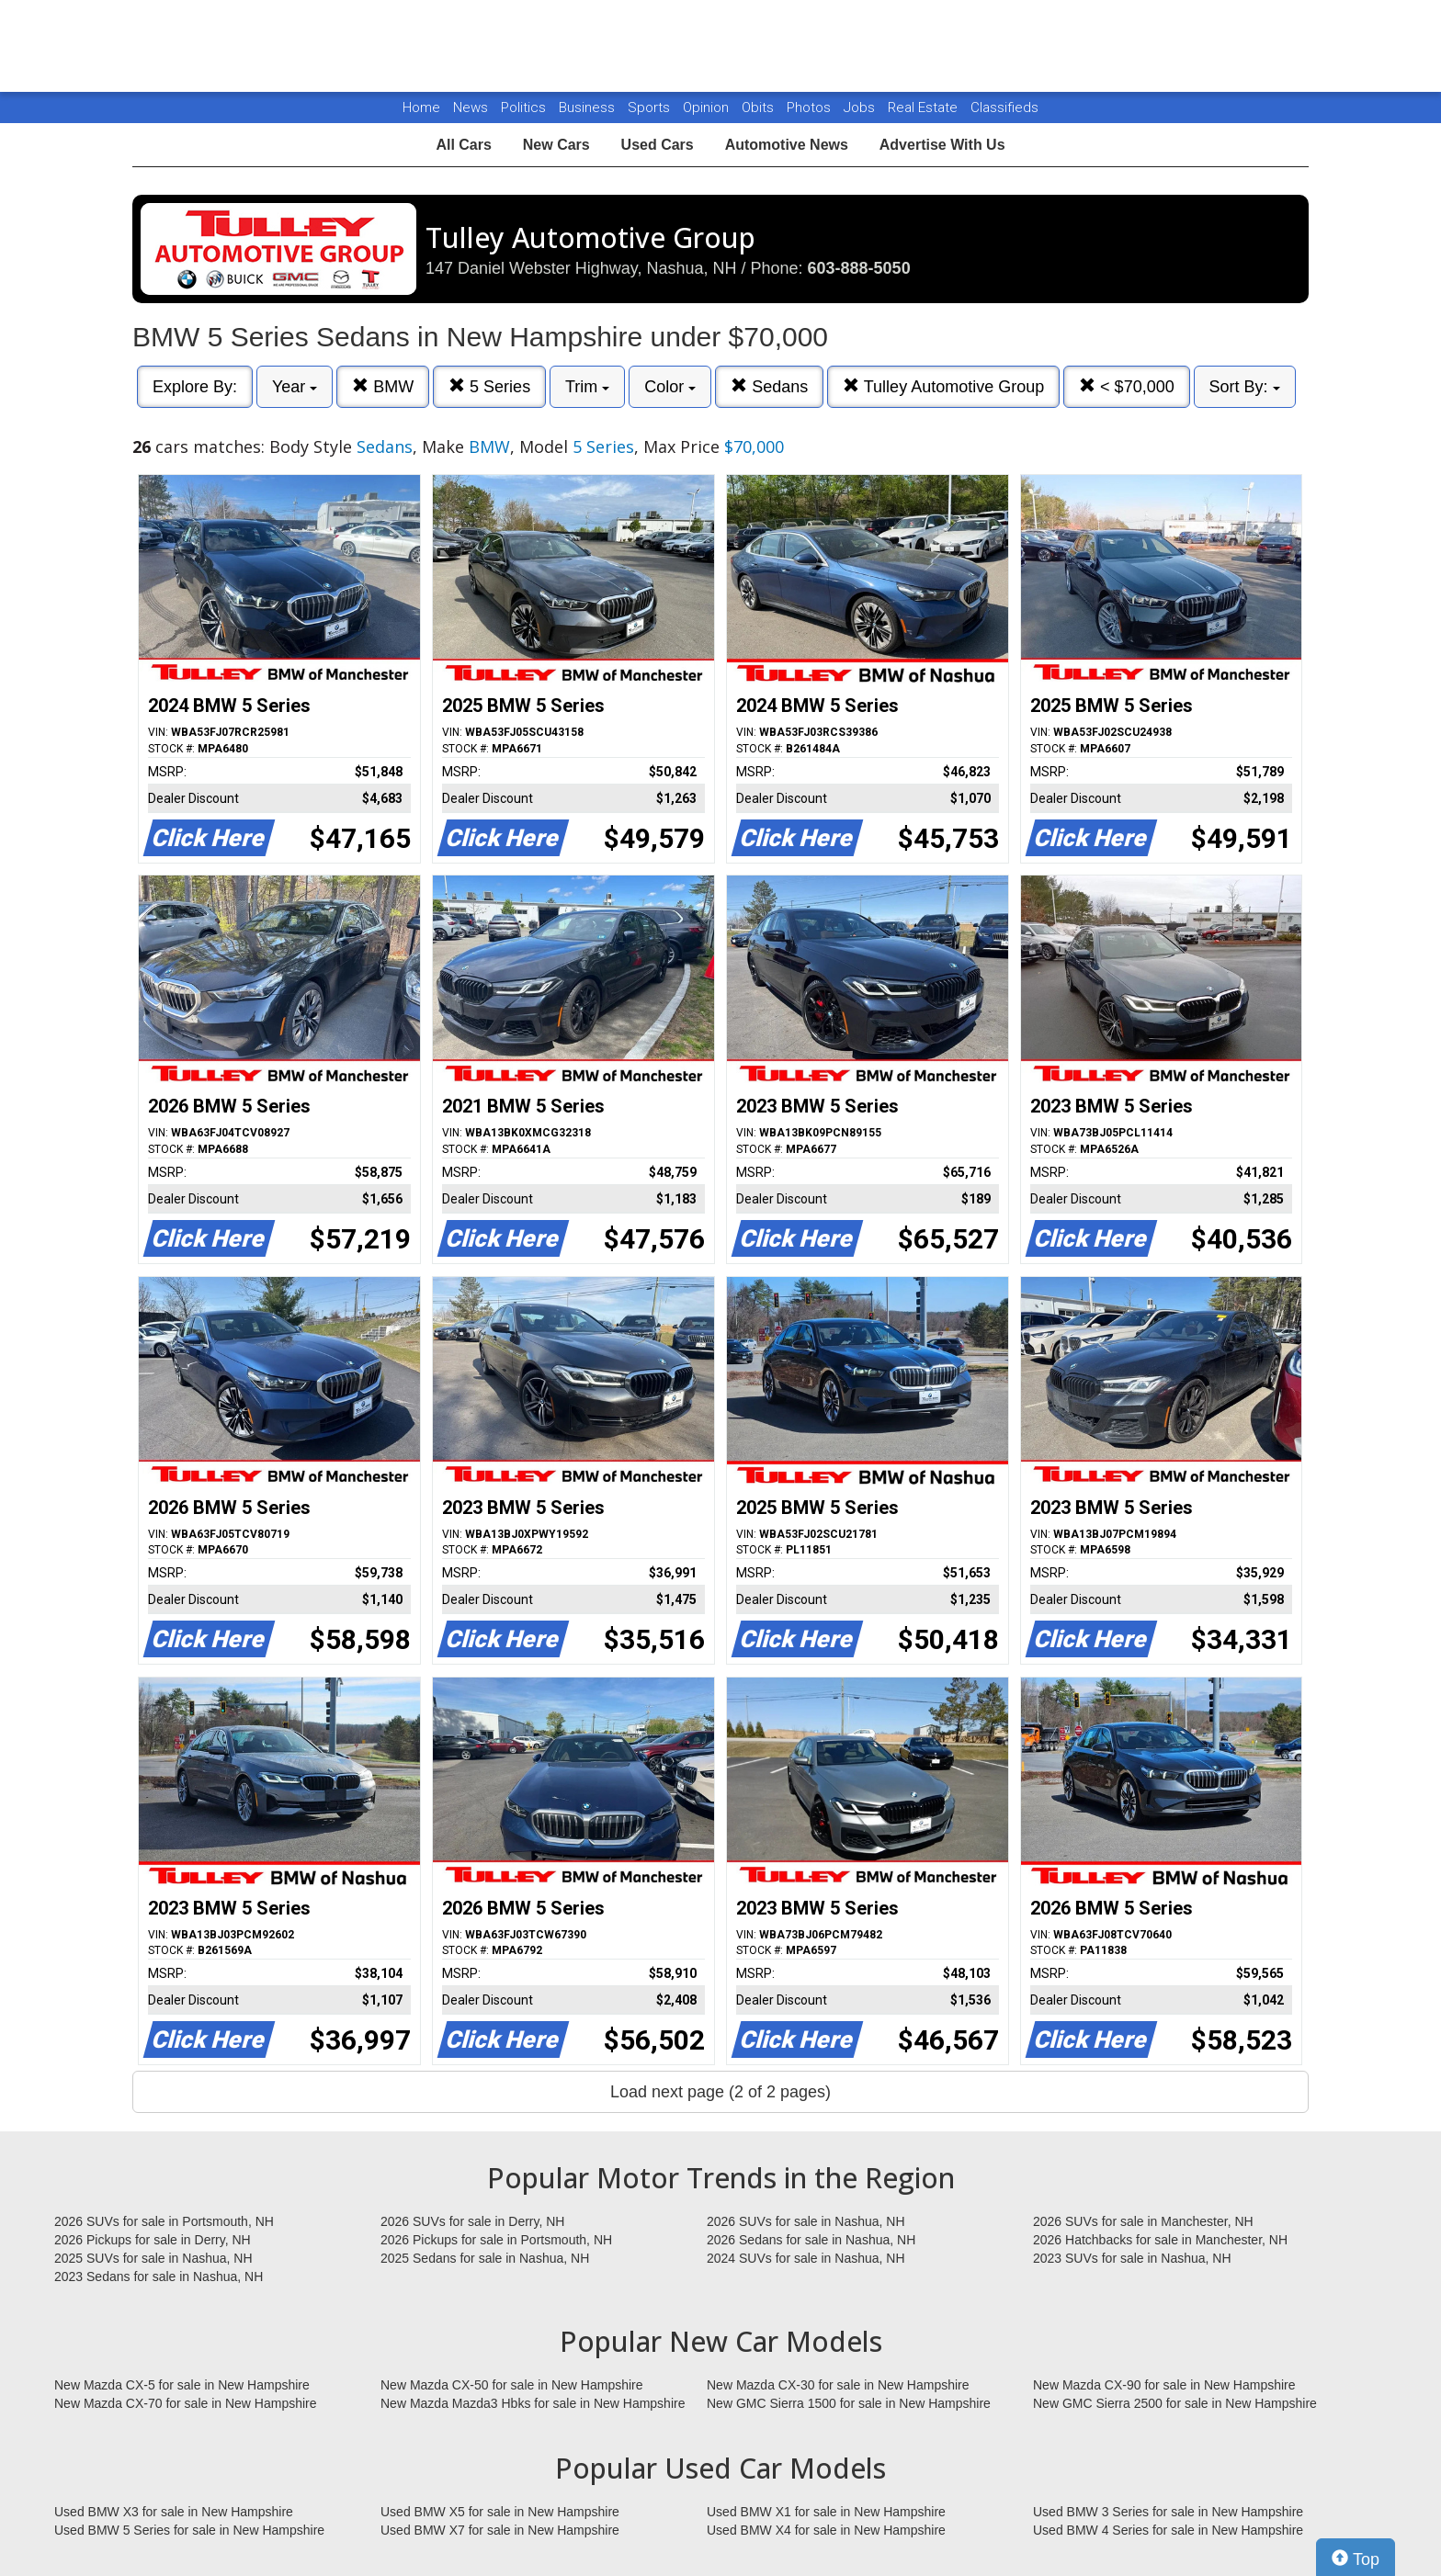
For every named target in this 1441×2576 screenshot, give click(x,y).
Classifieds (1004, 107)
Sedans (769, 386)
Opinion (707, 107)
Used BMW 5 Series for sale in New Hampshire (189, 2530)
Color (670, 387)
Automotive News (786, 145)
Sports (651, 107)
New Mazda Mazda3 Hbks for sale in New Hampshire (532, 2403)
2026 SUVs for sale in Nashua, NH (806, 2221)
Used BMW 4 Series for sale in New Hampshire (1168, 2530)
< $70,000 (1126, 386)
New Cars (556, 145)
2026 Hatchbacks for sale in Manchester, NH (1160, 2239)
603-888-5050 (859, 268)
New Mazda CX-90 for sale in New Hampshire (1164, 2385)
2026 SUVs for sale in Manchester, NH (1143, 2221)
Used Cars (657, 145)
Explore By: (195, 387)
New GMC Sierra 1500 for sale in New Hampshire (849, 2403)
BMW (383, 386)
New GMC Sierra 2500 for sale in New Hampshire (1175, 2403)
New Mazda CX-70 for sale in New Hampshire (185, 2403)
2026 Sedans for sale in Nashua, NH (811, 2239)
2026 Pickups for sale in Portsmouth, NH (496, 2239)
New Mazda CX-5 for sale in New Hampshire (182, 2385)
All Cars (463, 145)
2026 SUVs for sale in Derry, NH (472, 2221)
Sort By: (1244, 387)
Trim (587, 387)
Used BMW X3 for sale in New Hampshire (173, 2511)
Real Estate (924, 107)
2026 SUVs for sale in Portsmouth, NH (164, 2221)
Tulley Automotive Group (943, 386)
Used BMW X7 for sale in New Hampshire (499, 2530)
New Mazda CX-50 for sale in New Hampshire (511, 2385)
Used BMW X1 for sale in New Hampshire (826, 2511)
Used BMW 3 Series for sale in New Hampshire (1168, 2511)
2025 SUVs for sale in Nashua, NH (153, 2258)
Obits (759, 107)
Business (588, 107)
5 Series (489, 386)
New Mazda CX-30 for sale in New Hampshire (838, 2385)
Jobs (861, 107)
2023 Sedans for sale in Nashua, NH (158, 2276)
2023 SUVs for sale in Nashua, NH (1132, 2258)
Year (294, 387)
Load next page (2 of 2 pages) (720, 2092)
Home (421, 107)
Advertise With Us (942, 145)
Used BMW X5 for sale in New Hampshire (499, 2511)
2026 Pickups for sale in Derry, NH (152, 2239)
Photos (810, 107)
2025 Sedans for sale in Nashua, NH (484, 2258)
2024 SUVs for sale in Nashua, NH (806, 2258)
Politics (523, 107)
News (470, 107)
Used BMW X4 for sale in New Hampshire (826, 2530)
